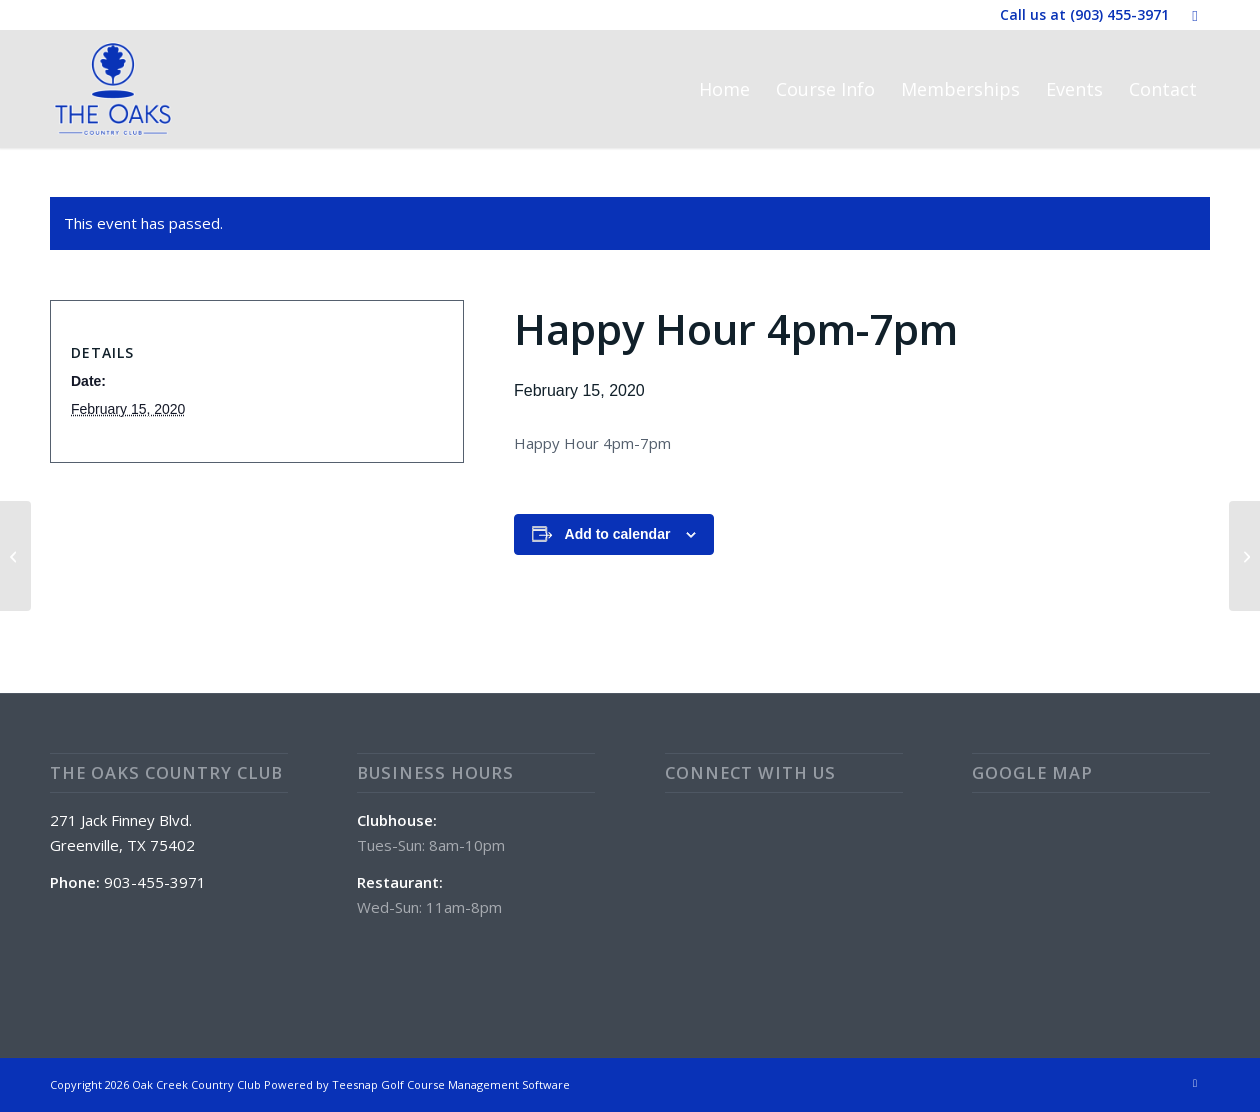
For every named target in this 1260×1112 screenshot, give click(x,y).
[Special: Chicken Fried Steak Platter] (1244, 556)
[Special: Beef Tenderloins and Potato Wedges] (15, 556)
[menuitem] (724, 89)
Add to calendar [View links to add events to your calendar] (618, 534)
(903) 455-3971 (1119, 14)
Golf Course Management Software (475, 1084)
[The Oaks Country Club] (113, 89)
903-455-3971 (155, 882)
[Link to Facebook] (1195, 15)
